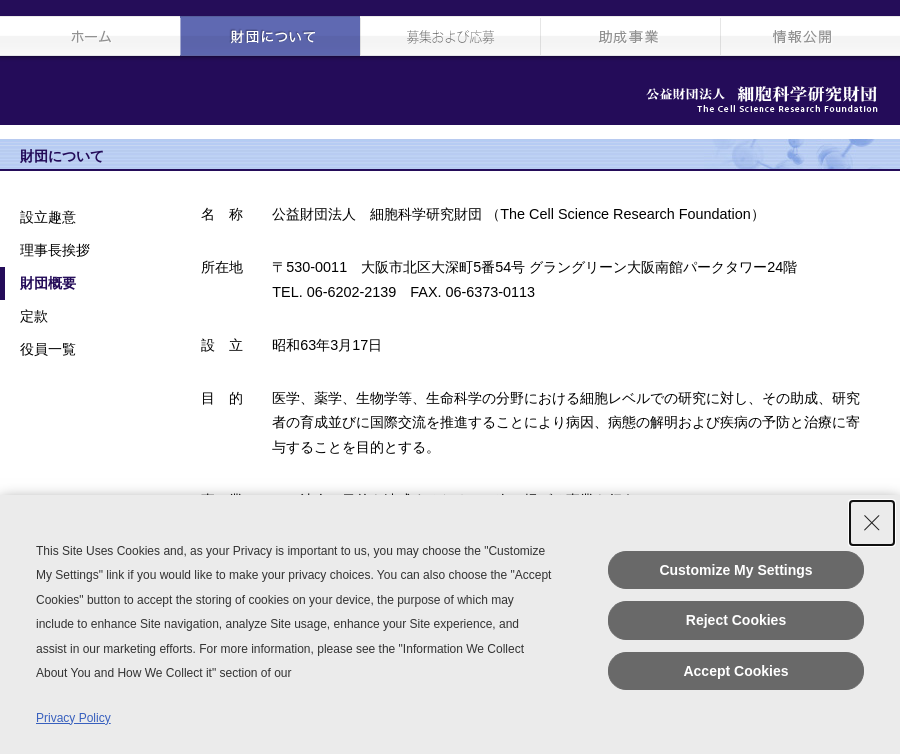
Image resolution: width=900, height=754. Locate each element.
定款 (34, 316)
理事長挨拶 (55, 250)
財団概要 (48, 283)
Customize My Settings (735, 570)
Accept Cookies (735, 671)
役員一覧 (48, 349)
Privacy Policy (73, 718)
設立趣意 (48, 217)
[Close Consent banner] (872, 523)
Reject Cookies (736, 620)
